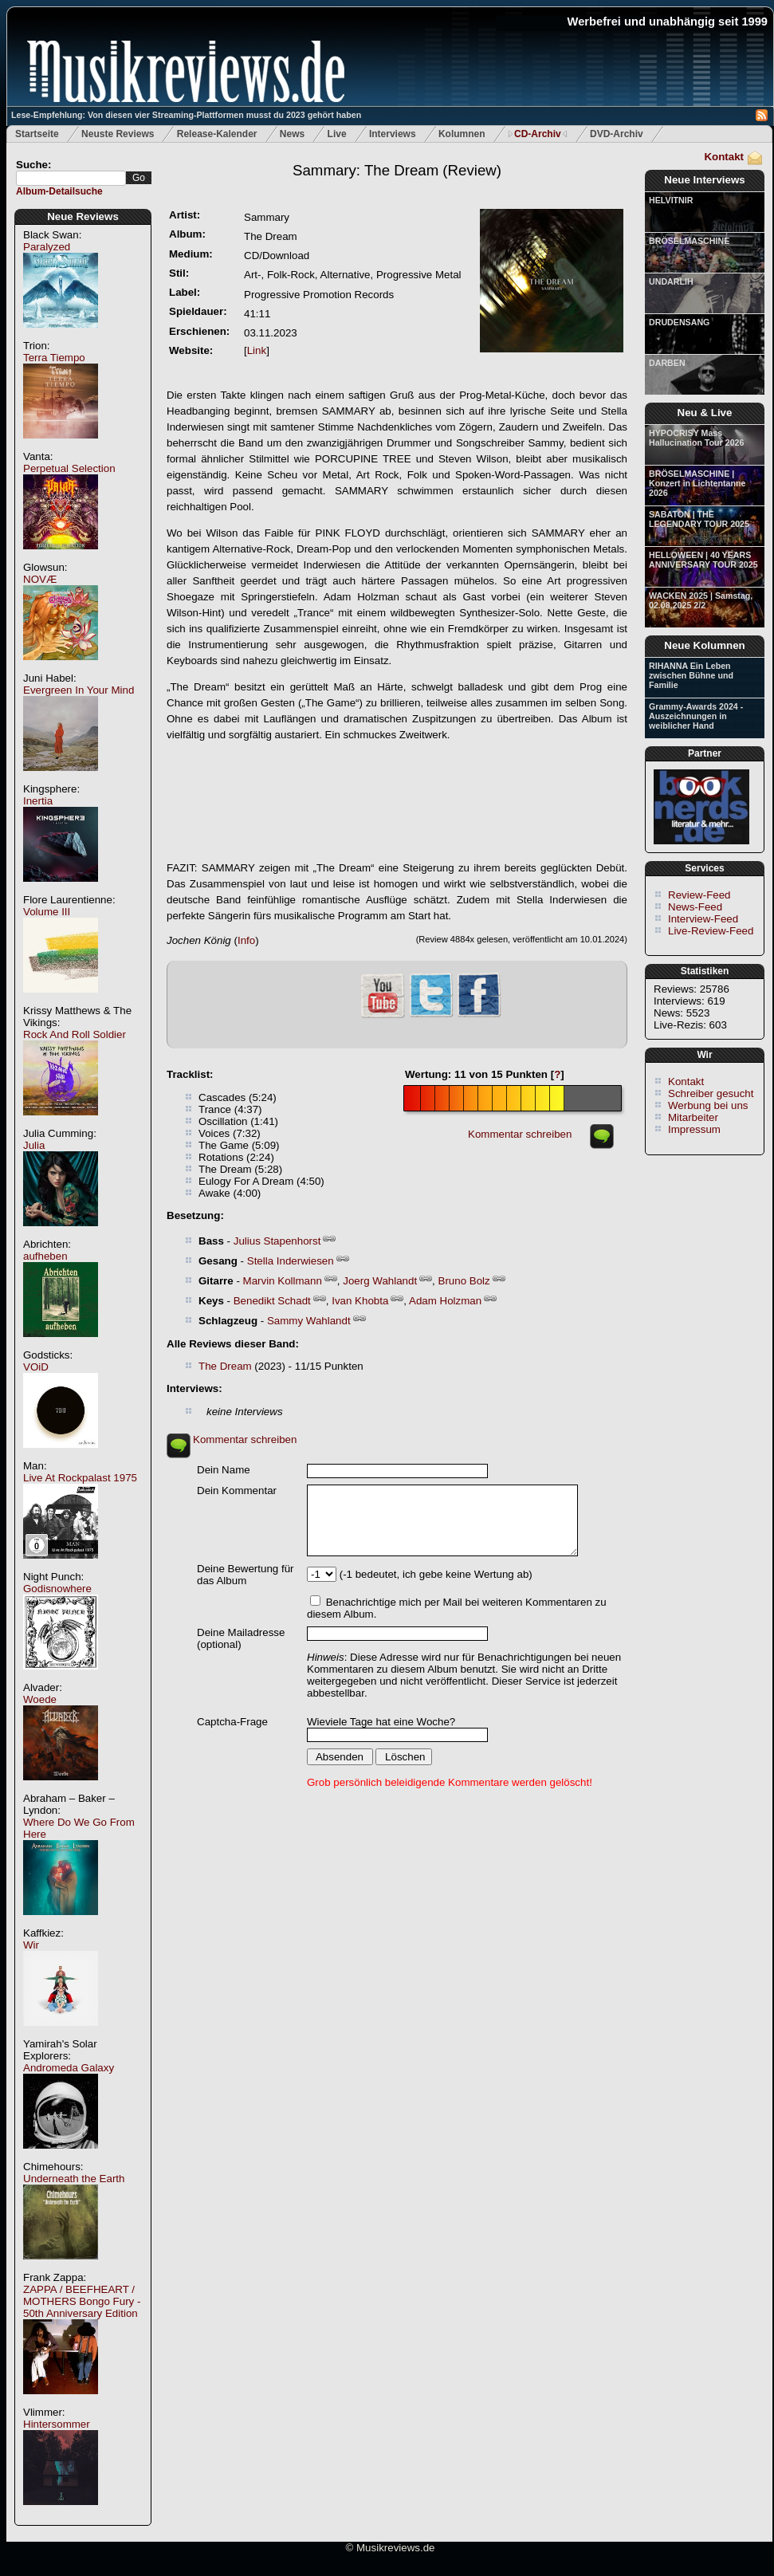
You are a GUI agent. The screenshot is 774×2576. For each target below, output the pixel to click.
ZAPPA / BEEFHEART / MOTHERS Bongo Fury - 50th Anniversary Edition (81, 2301)
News (292, 134)
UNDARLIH (671, 281)
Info (246, 940)
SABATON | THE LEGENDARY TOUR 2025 (699, 519)
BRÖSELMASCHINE (689, 241)
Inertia (38, 801)
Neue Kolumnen (704, 645)
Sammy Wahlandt (309, 1321)
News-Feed (695, 907)
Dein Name (223, 1470)
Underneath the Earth (73, 2179)
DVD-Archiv (616, 134)
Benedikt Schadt (272, 1301)
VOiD (36, 1367)
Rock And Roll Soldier (74, 1034)
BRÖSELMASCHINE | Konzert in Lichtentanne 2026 (697, 483)
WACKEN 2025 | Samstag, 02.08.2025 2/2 (700, 600)
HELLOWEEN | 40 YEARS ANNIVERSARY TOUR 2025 (703, 559)
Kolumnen (461, 134)
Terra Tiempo (54, 358)
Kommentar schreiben (520, 1134)
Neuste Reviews (117, 134)
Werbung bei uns (708, 1105)
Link (256, 350)
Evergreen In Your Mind (78, 690)
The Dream (225, 1366)
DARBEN (667, 363)
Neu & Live (705, 413)
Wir (31, 1945)
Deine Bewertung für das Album (245, 1575)
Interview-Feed (703, 919)
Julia (34, 1145)
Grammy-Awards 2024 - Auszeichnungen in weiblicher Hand (696, 716)
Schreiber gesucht (710, 1093)
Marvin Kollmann (282, 1281)
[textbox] (71, 178)
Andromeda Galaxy (68, 2068)
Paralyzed (46, 247)
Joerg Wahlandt (380, 1281)
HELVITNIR (671, 200)
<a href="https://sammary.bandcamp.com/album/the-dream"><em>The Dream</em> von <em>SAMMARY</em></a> (397, 802)
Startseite (37, 134)
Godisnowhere (57, 1589)
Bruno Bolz (464, 1281)
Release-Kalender (217, 134)
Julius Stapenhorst (277, 1241)
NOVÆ (40, 579)
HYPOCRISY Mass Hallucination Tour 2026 (696, 437)
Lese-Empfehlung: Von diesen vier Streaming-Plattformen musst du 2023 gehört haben (186, 115)
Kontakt (724, 157)
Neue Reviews (83, 216)
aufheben (45, 1256)
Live (337, 134)
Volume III (46, 912)
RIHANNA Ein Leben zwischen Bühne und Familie (691, 675)
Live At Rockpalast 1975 (80, 1478)
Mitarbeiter (693, 1117)
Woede (40, 1699)
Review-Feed (699, 895)
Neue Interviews (704, 180)
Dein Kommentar (237, 1490)
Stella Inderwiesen (290, 1261)
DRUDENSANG (679, 322)
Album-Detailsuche (59, 191)
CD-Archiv (537, 134)
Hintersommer (56, 2424)
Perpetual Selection (69, 468)
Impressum (694, 1129)
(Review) (397, 170)
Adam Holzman (445, 1301)
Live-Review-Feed (710, 931)
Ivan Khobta (360, 1301)
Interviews (392, 134)
